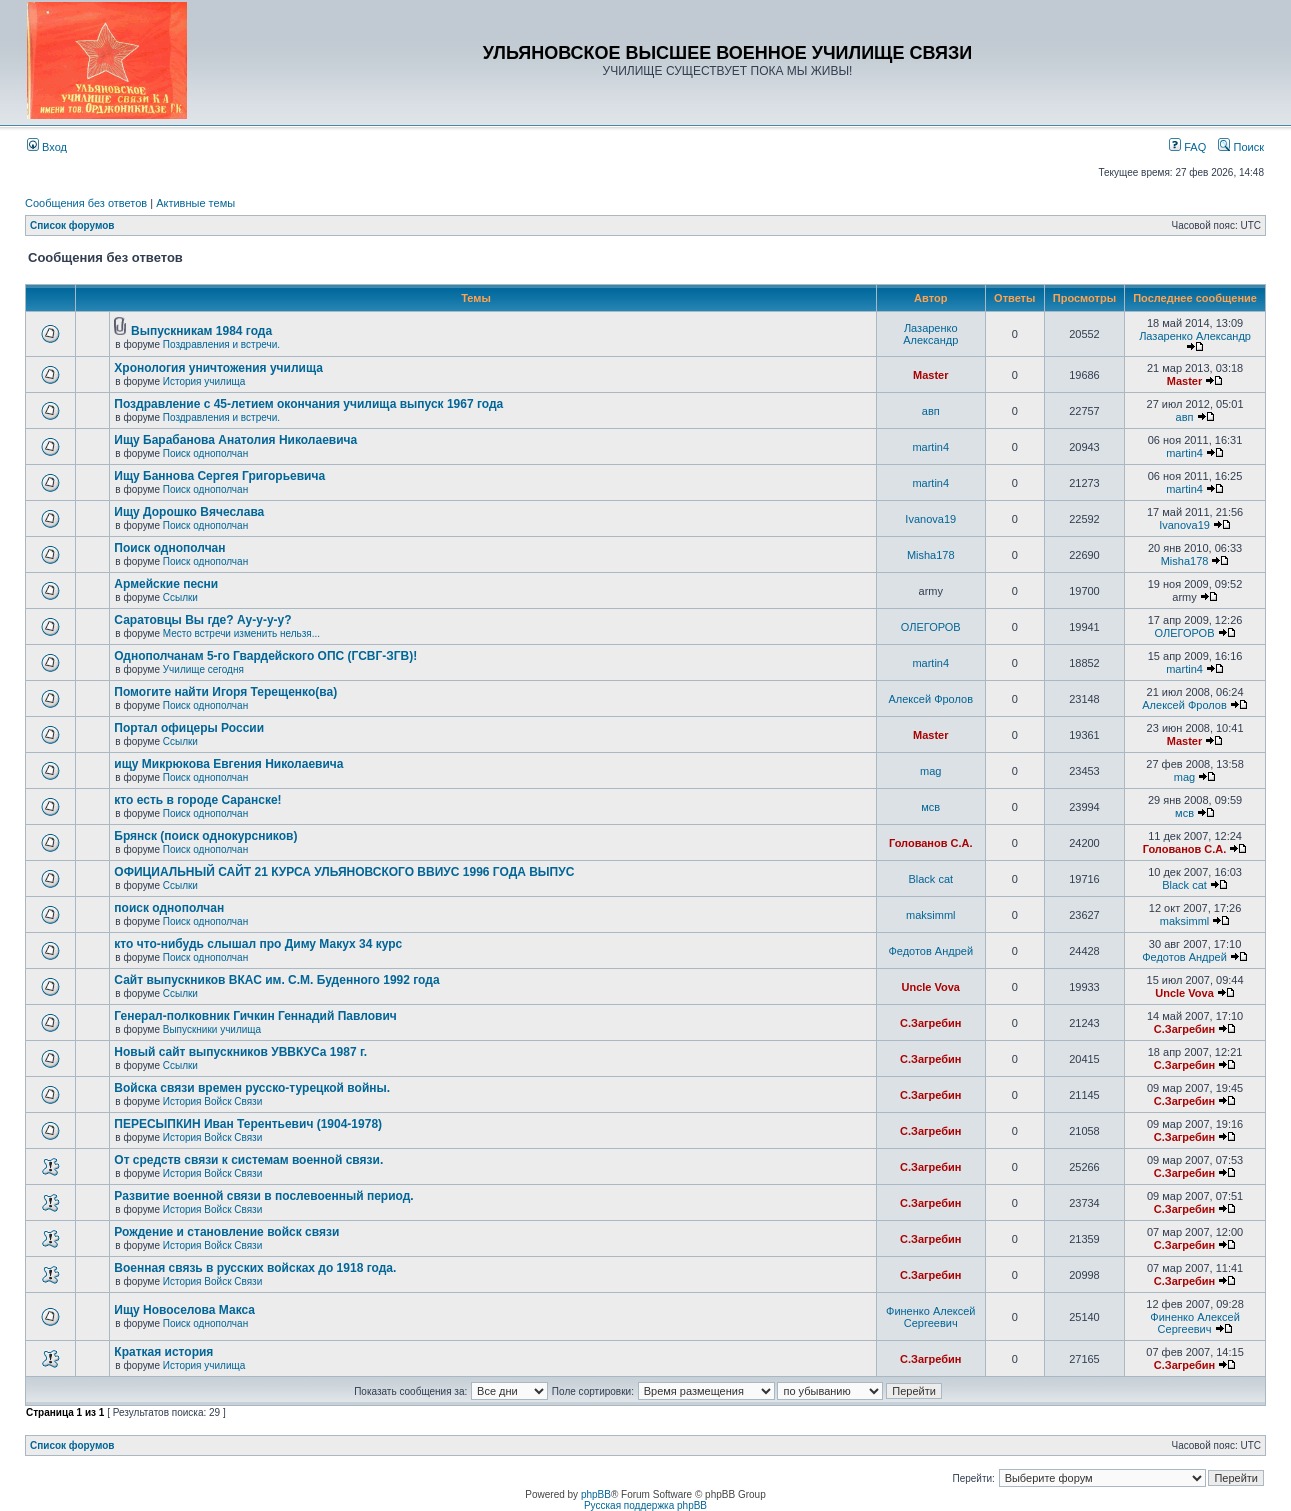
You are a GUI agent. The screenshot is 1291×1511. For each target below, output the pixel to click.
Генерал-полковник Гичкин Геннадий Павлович (255, 1016)
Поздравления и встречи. (221, 344)
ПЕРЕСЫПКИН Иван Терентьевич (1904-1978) (248, 1124)
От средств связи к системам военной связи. (248, 1160)
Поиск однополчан (205, 453)
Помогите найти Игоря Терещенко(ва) (225, 692)
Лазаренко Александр (930, 334)
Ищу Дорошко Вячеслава (189, 512)
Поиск (1241, 147)
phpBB (596, 1494)
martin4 (930, 447)
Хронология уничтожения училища (218, 368)
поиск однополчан (169, 908)
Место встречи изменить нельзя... (241, 633)
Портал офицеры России (189, 728)
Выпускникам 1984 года (201, 331)
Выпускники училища (212, 1029)
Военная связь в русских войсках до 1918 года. (255, 1268)
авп (931, 411)
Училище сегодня (203, 669)
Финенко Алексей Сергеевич (930, 1317)
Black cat (930, 879)
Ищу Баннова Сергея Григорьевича (219, 476)
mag (930, 771)
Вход (47, 147)
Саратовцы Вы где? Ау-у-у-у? (202, 620)
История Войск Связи (213, 1101)
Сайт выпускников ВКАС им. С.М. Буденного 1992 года (276, 980)
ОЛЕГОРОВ (931, 627)
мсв (930, 807)
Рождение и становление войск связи (226, 1232)
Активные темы (195, 203)
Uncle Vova (931, 987)
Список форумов (72, 225)
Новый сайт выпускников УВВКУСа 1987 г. (240, 1052)
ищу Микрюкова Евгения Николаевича (228, 764)
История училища (204, 381)
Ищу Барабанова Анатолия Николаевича (235, 440)
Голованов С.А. (931, 843)
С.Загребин (930, 1023)
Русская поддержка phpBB (645, 1505)
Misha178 (931, 555)
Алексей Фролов (931, 699)
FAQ (1187, 147)
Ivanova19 (930, 519)
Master (930, 375)
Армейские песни (166, 584)
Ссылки (180, 597)
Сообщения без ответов (86, 203)
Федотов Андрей (930, 951)
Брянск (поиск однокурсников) (205, 836)
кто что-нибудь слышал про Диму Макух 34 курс (258, 944)
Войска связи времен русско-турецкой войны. (252, 1088)
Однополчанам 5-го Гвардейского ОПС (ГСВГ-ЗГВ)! (265, 656)
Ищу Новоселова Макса (184, 1310)
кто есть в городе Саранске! (197, 800)
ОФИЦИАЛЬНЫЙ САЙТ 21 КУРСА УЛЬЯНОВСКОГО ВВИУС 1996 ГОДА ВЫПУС (344, 872)
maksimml (931, 915)
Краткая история (163, 1352)
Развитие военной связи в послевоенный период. (263, 1196)
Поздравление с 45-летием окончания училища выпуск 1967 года (308, 404)
